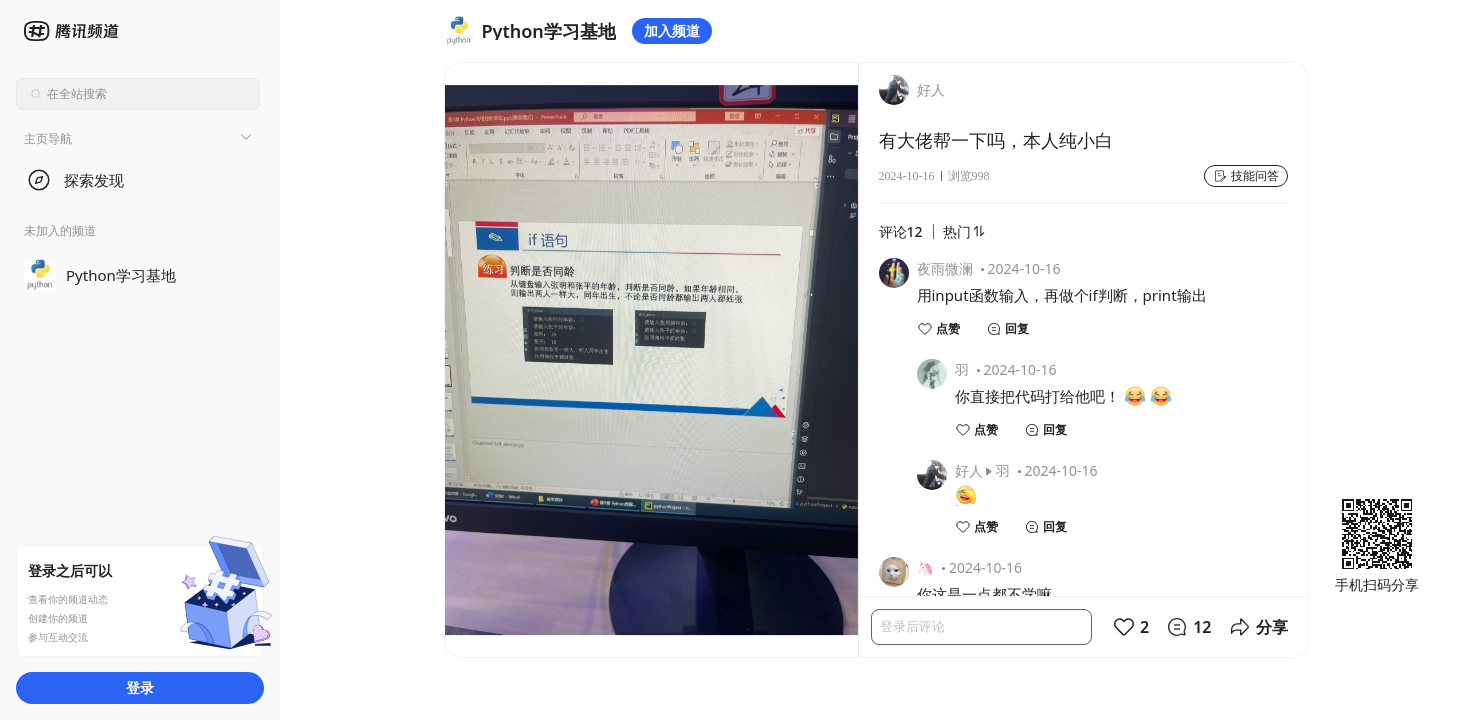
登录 (140, 687)
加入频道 (672, 30)
